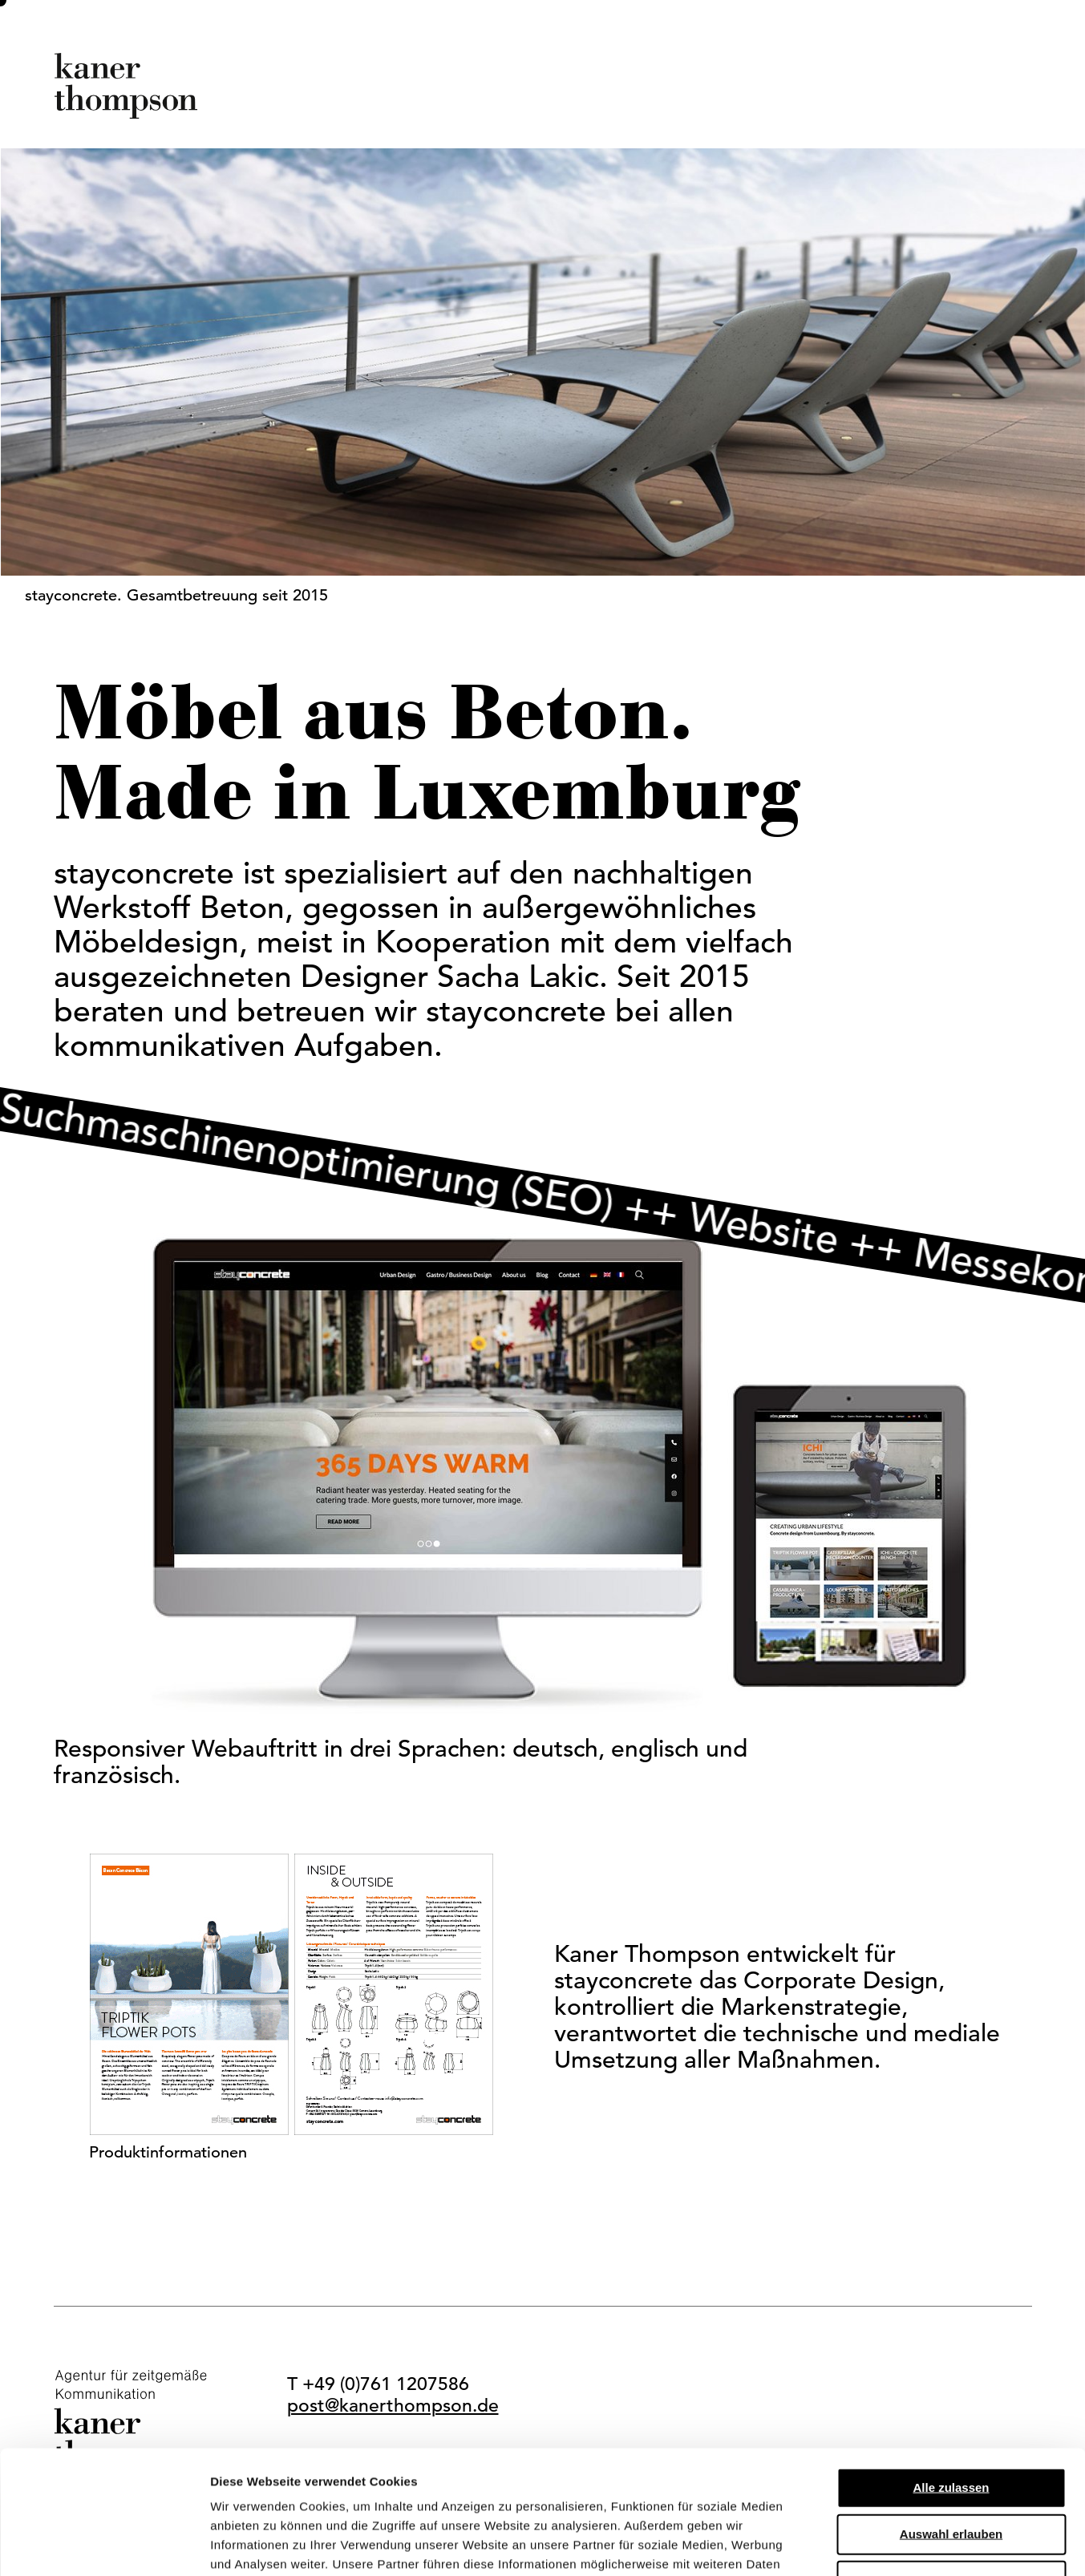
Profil (635, 103)
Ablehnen (951, 2457)
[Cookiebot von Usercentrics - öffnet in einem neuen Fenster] (104, 2545)
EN (1019, 103)
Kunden (729, 103)
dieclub (831, 103)
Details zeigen (852, 2544)
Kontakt (934, 103)
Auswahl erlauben (951, 2410)
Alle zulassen (951, 2364)
